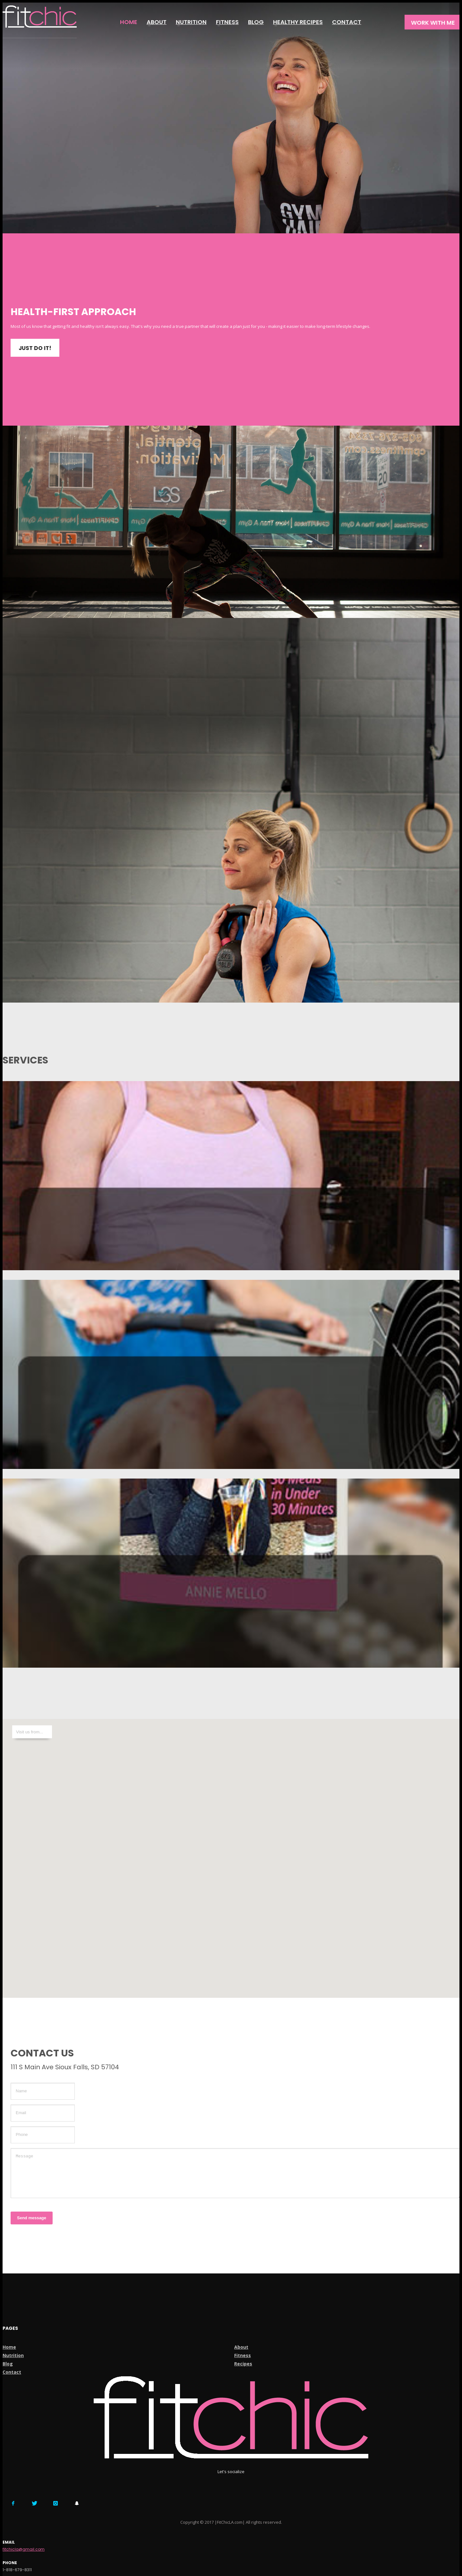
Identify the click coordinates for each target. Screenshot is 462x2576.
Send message (31, 2217)
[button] (231, 1854)
